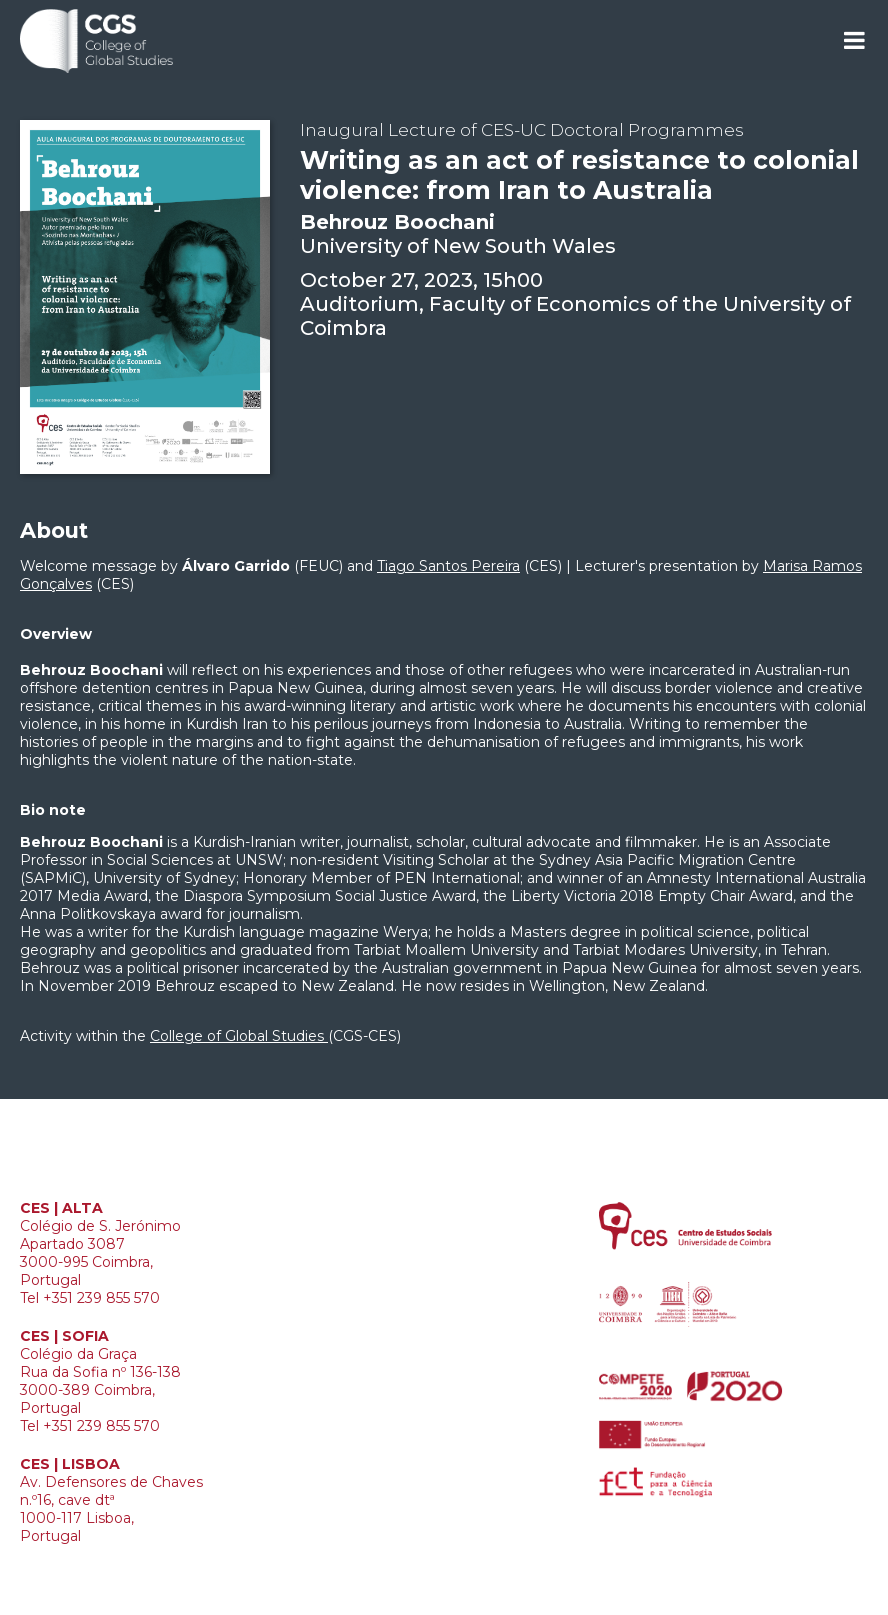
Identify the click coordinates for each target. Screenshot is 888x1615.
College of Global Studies (239, 1036)
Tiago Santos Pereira (448, 566)
